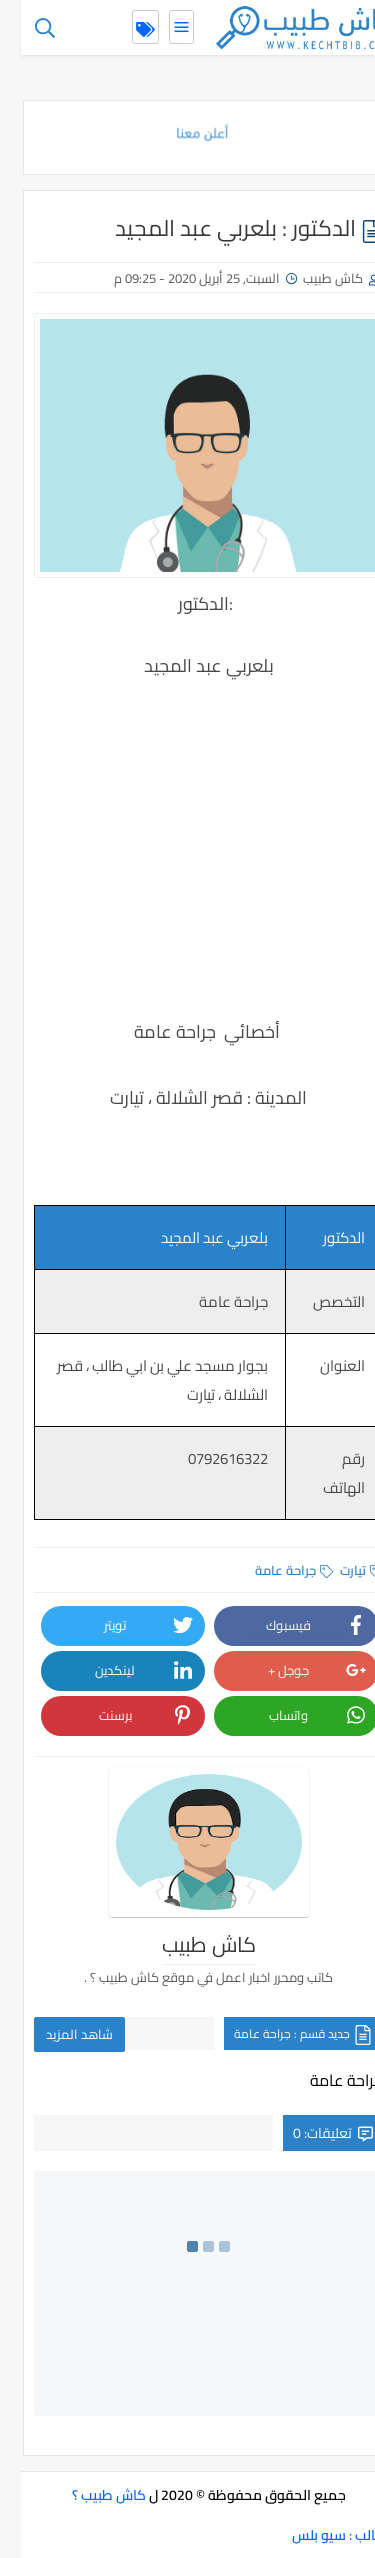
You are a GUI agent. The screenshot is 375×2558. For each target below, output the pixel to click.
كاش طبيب (312, 278)
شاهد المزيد (58, 2034)
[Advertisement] (187, 832)
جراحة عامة (273, 1570)
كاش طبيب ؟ (88, 2495)
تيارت (340, 1570)
